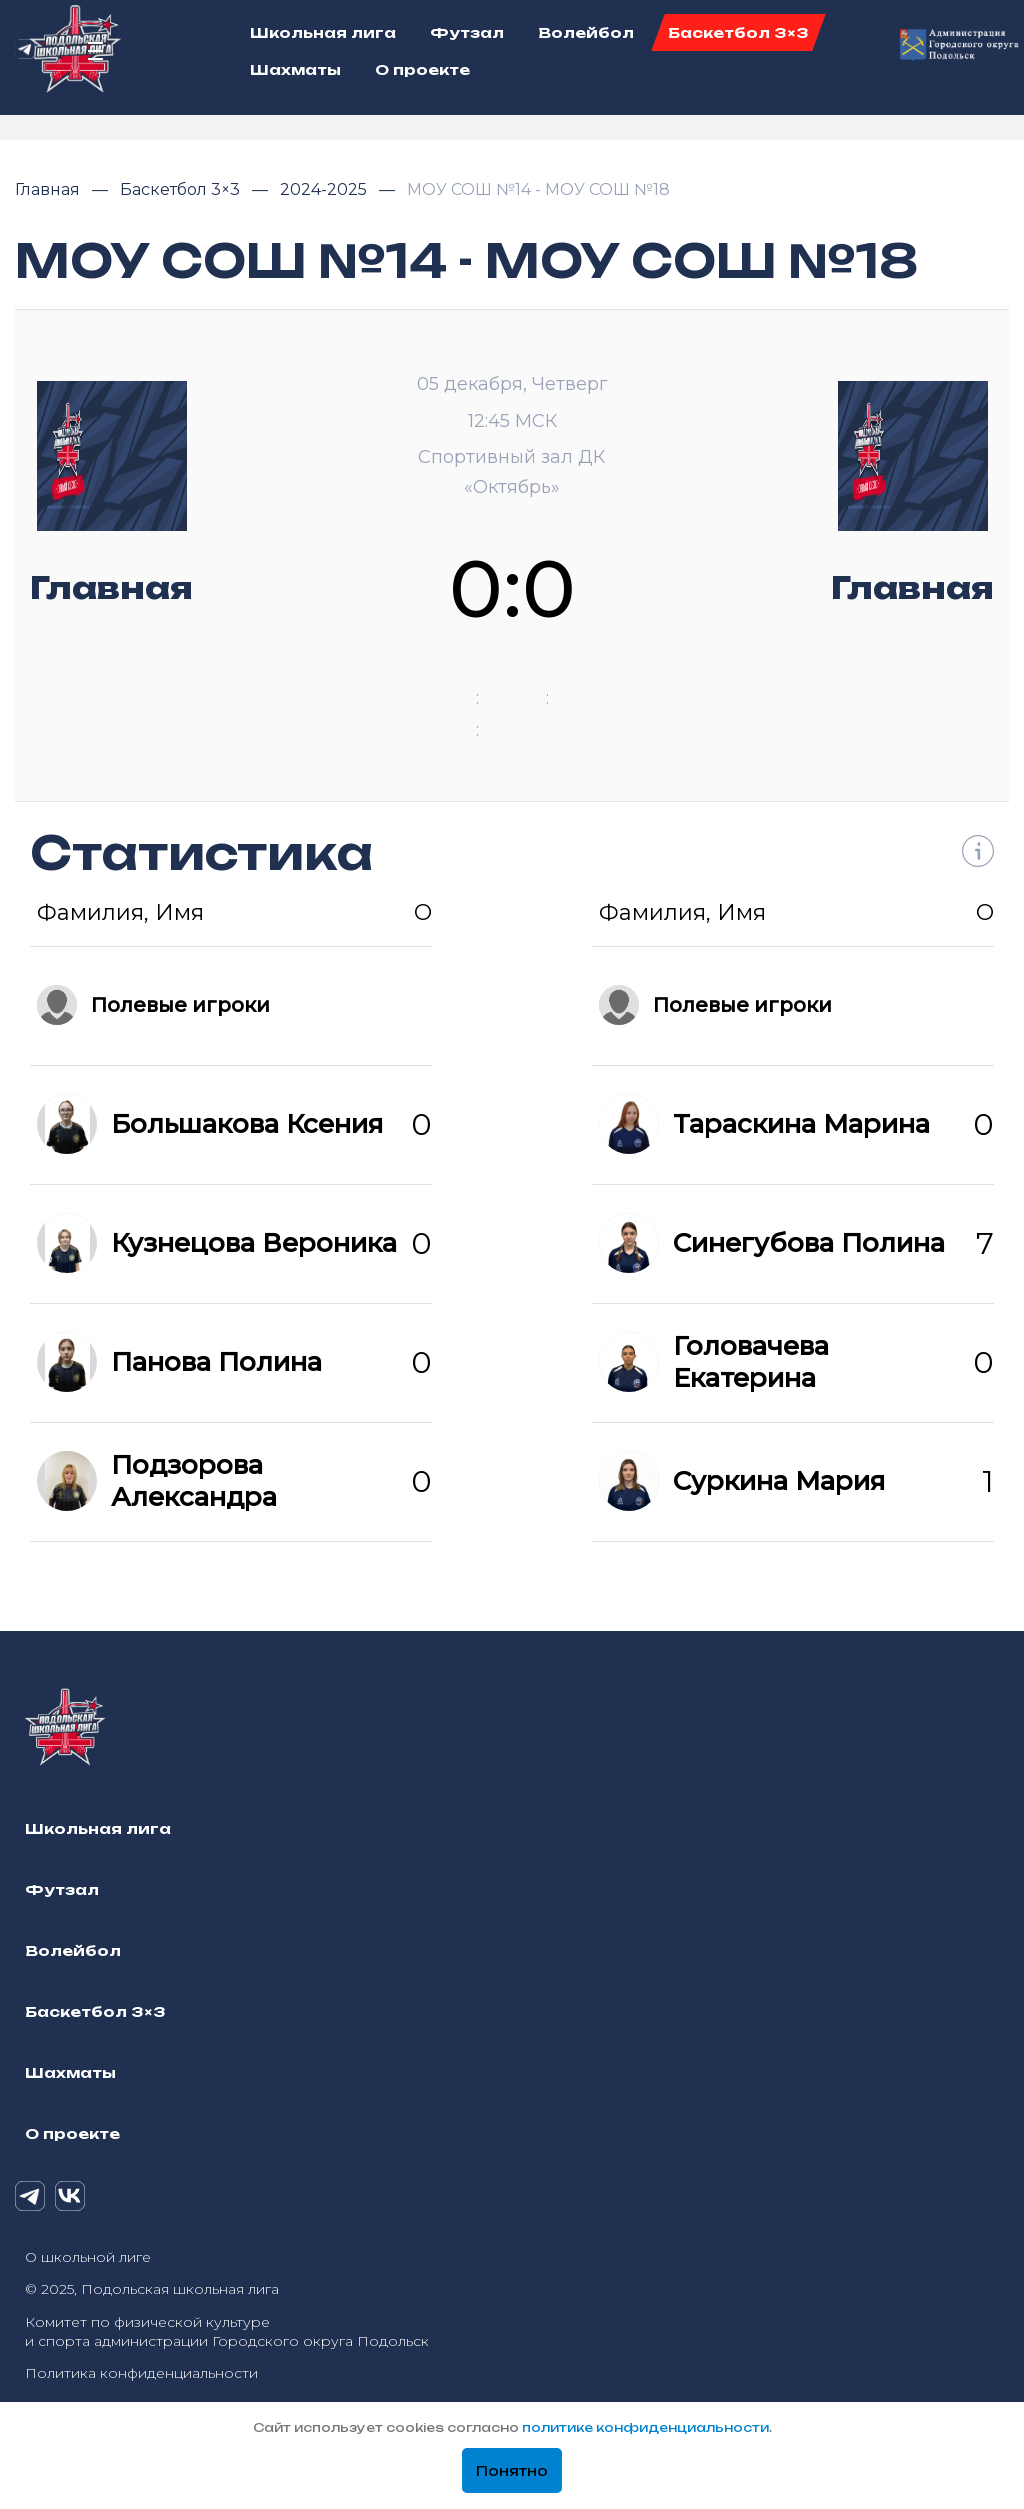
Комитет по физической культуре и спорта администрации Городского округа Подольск (227, 2331)
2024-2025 (325, 189)
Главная (49, 189)
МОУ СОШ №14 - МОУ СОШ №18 (538, 189)
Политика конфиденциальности (141, 2373)
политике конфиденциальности (645, 2427)
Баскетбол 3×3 (182, 189)
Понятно (512, 2471)
